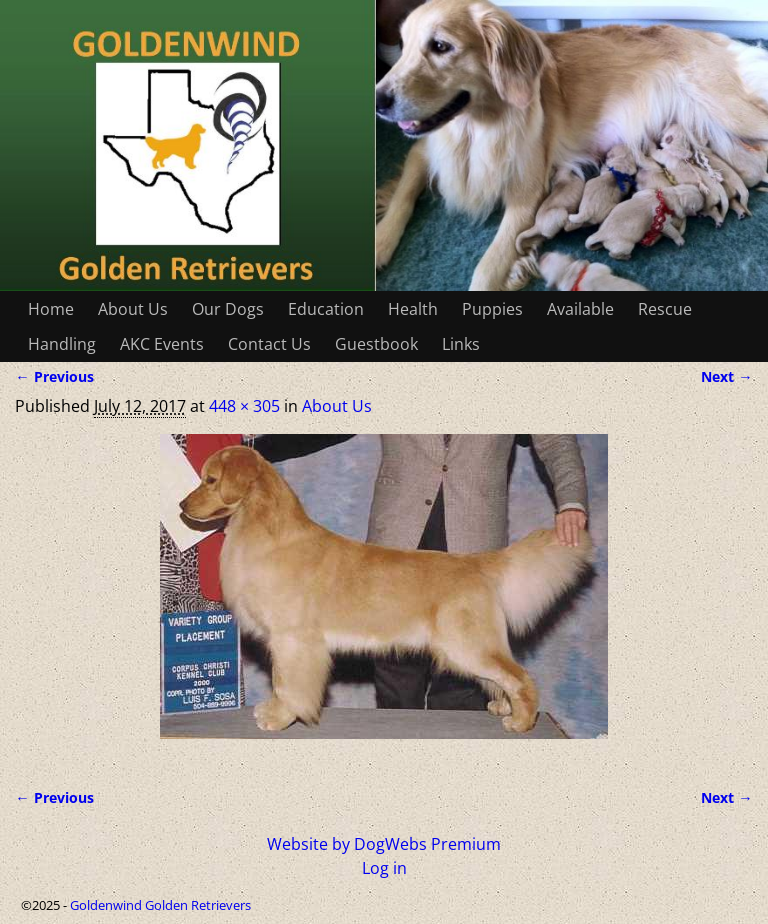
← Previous (54, 376)
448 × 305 (244, 406)
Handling (62, 344)
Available (580, 309)
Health (413, 309)
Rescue (665, 309)
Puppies (492, 309)
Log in (384, 868)
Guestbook (376, 344)
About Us (133, 309)
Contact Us (269, 344)
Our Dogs (228, 309)
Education (326, 309)
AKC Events (162, 344)
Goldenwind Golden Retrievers (160, 905)
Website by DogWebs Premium (384, 844)
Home (51, 309)
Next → (726, 376)
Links (461, 344)
